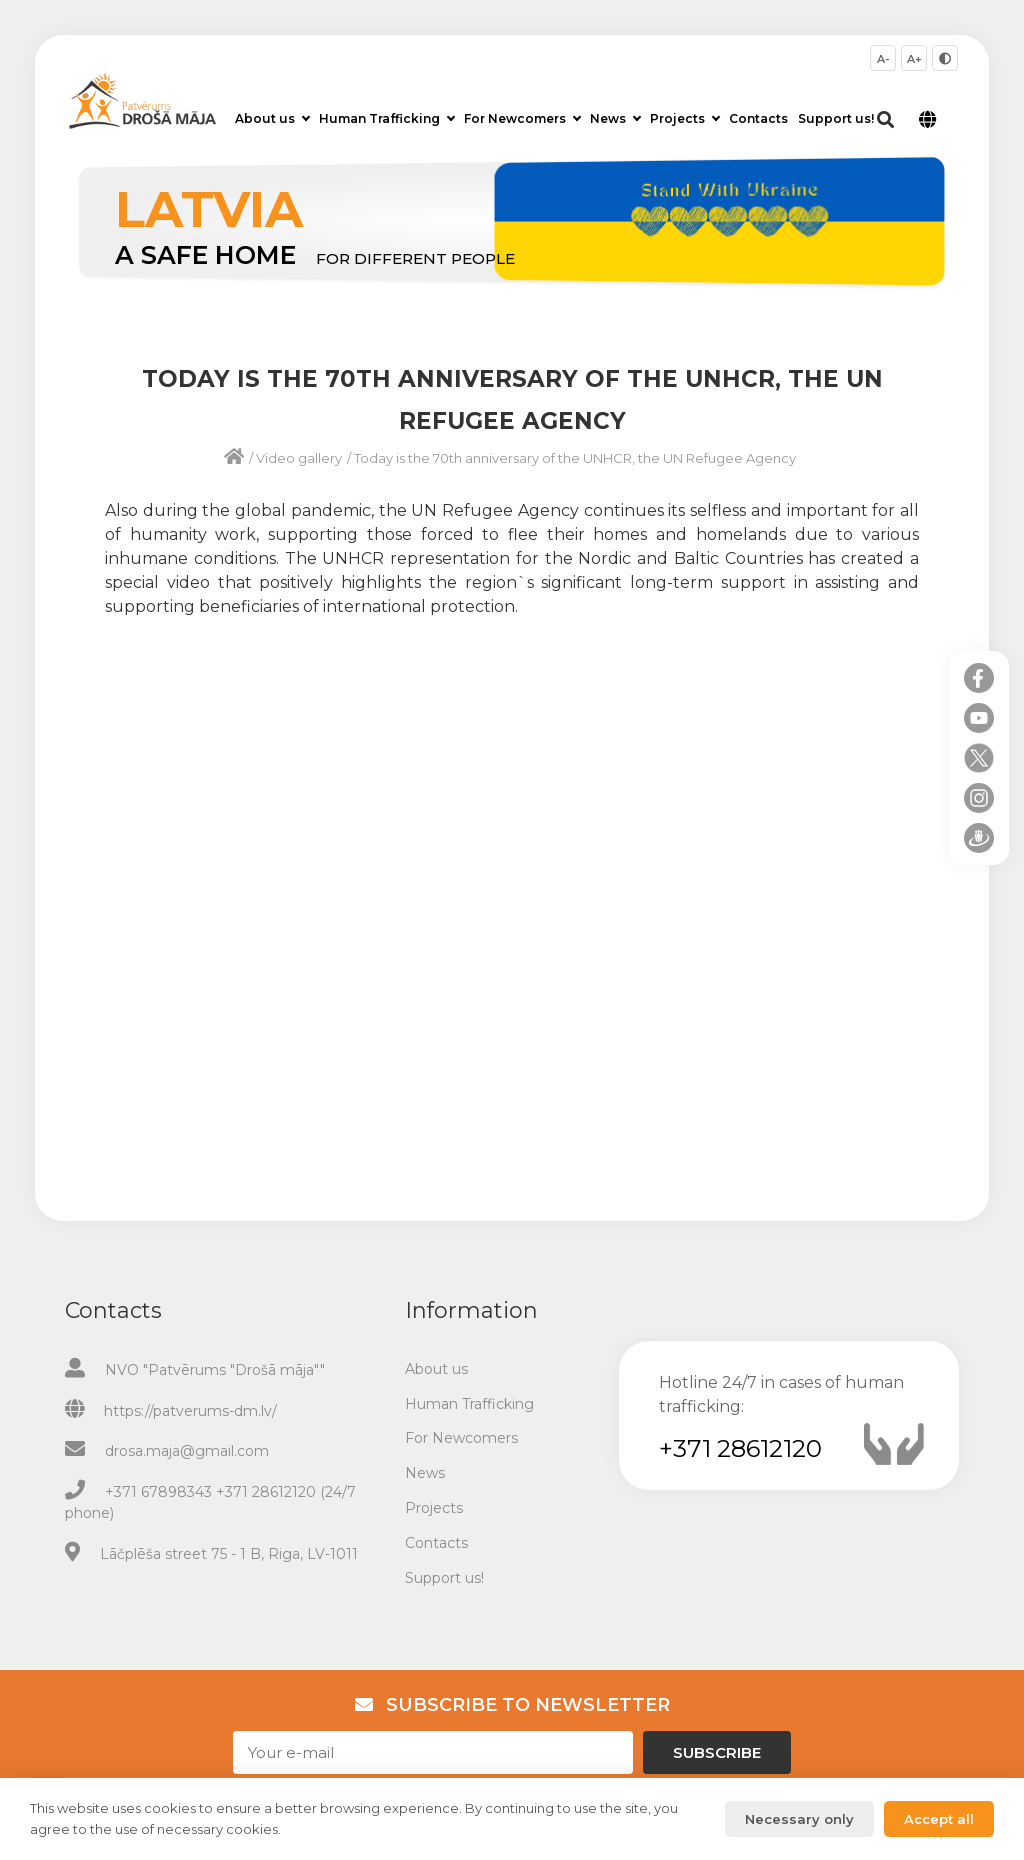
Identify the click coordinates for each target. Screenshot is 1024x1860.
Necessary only (799, 1819)
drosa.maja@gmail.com (187, 1451)
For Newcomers (522, 118)
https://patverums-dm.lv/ (190, 1411)
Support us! (836, 118)
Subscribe (717, 1752)
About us (272, 118)
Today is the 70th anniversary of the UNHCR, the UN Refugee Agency (575, 458)
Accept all (939, 1819)
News (615, 118)
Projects (685, 118)
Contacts (758, 118)
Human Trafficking (387, 118)
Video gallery (299, 458)
